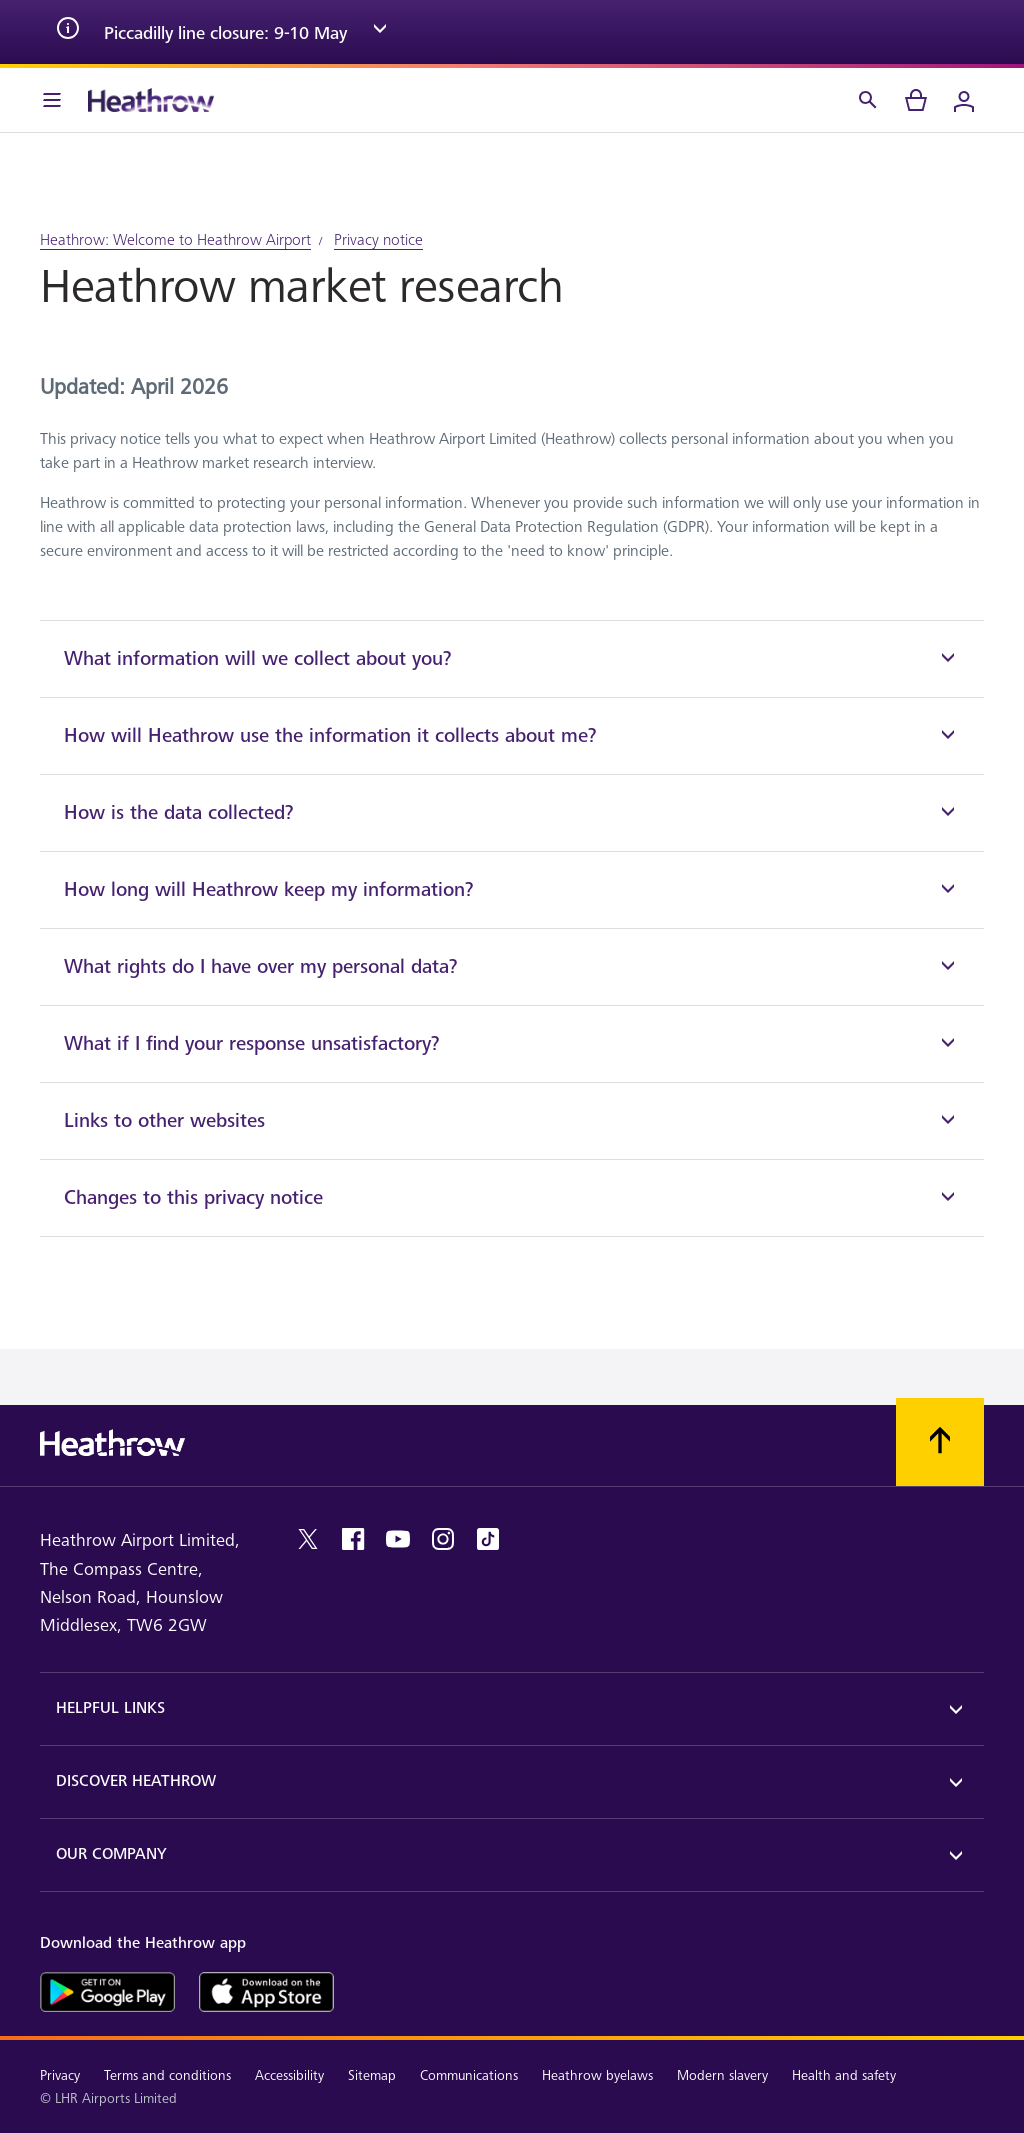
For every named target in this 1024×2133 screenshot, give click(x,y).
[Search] (868, 100)
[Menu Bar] (52, 100)
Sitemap (372, 2075)
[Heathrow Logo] (151, 100)
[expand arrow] (380, 32)
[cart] (916, 100)
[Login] (964, 100)
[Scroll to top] (940, 1442)
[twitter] (308, 1539)
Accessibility (289, 2075)
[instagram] (443, 1539)
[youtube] (398, 1539)
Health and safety (844, 2075)
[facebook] (353, 1539)
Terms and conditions (167, 2075)
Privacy (60, 2075)
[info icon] (68, 32)
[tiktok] (488, 1539)
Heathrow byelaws (597, 2075)
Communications (469, 2075)
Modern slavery (722, 2075)
